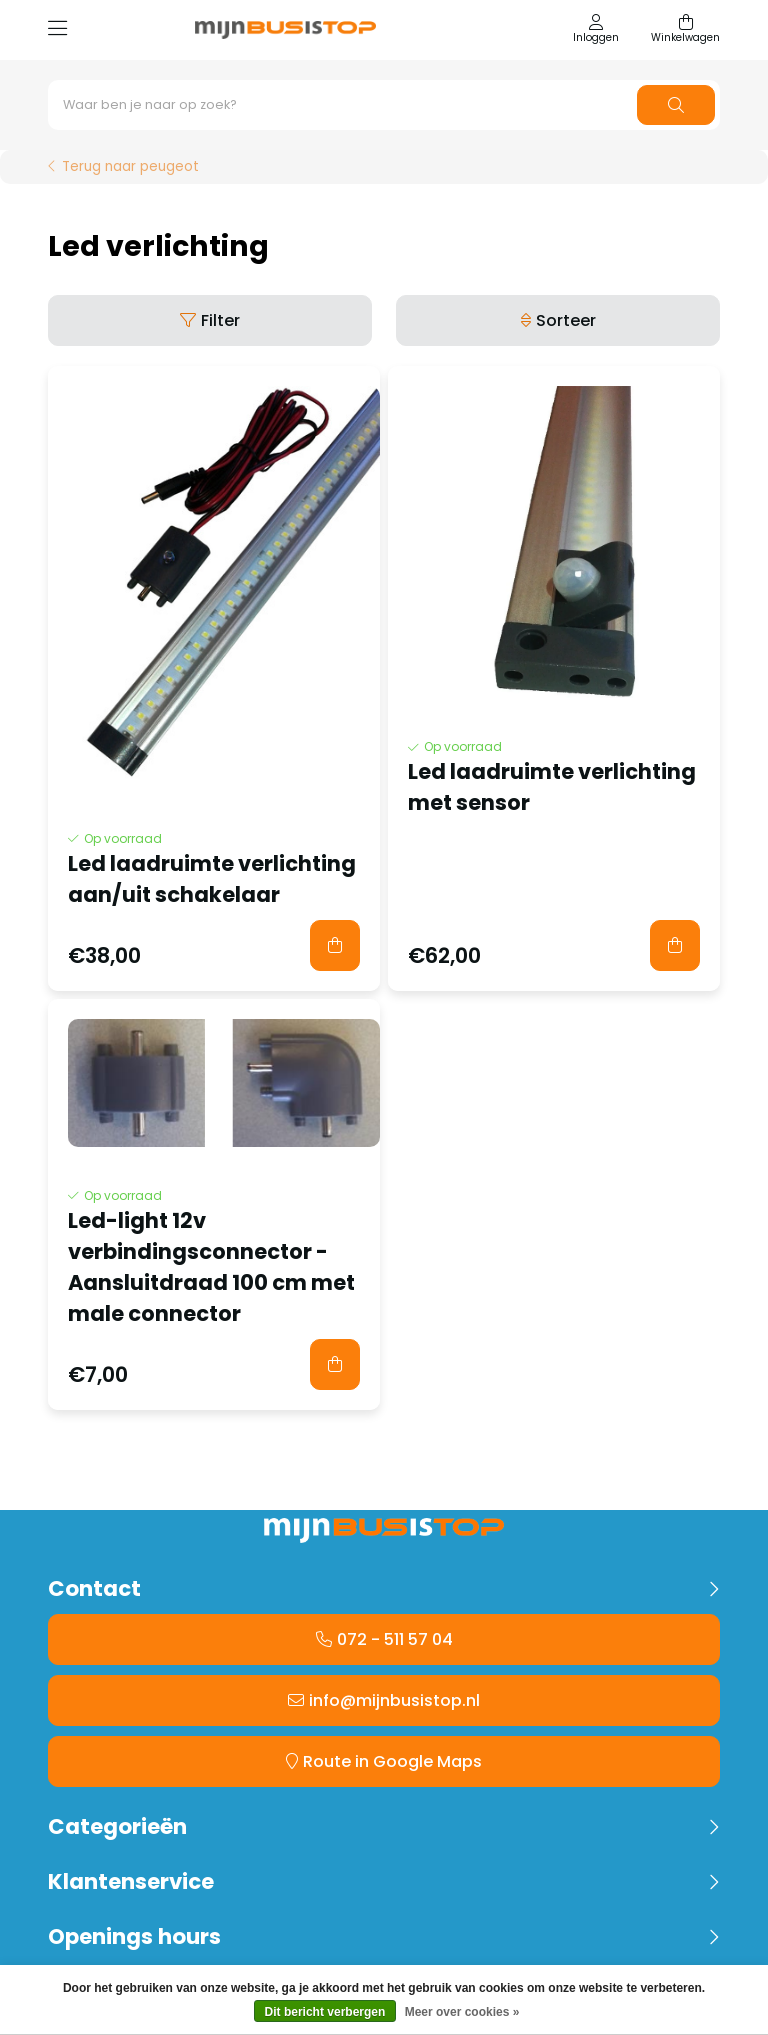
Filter (220, 320)
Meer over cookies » (462, 2012)
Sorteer (566, 320)
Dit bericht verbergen (325, 2012)
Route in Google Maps (392, 1761)
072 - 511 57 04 (395, 1639)
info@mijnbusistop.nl (394, 1700)
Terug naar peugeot (130, 167)
